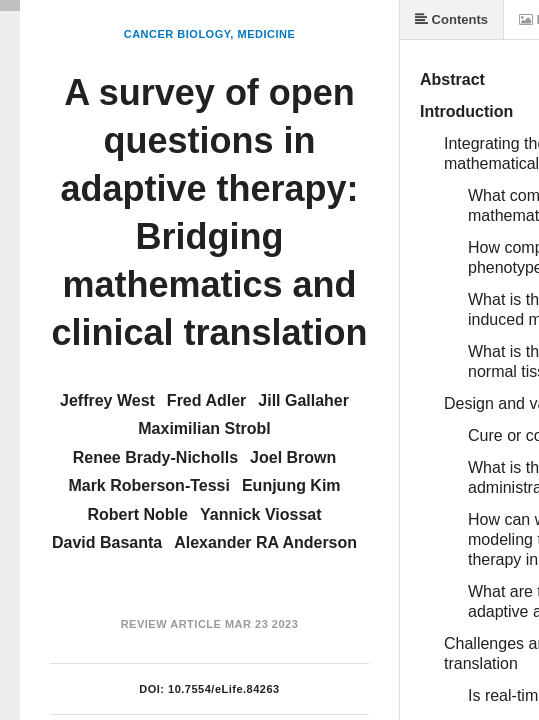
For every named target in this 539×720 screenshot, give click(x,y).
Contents (451, 19)
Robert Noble (138, 514)
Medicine (266, 34)
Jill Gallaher (303, 400)
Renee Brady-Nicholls (155, 457)
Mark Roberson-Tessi (149, 485)
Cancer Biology (177, 34)
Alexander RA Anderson (265, 542)
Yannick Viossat (261, 514)
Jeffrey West (107, 400)
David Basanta (107, 542)
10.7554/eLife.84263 (224, 689)
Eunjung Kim (291, 485)
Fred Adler (206, 400)
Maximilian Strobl (204, 428)
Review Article (171, 624)
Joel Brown (293, 457)
